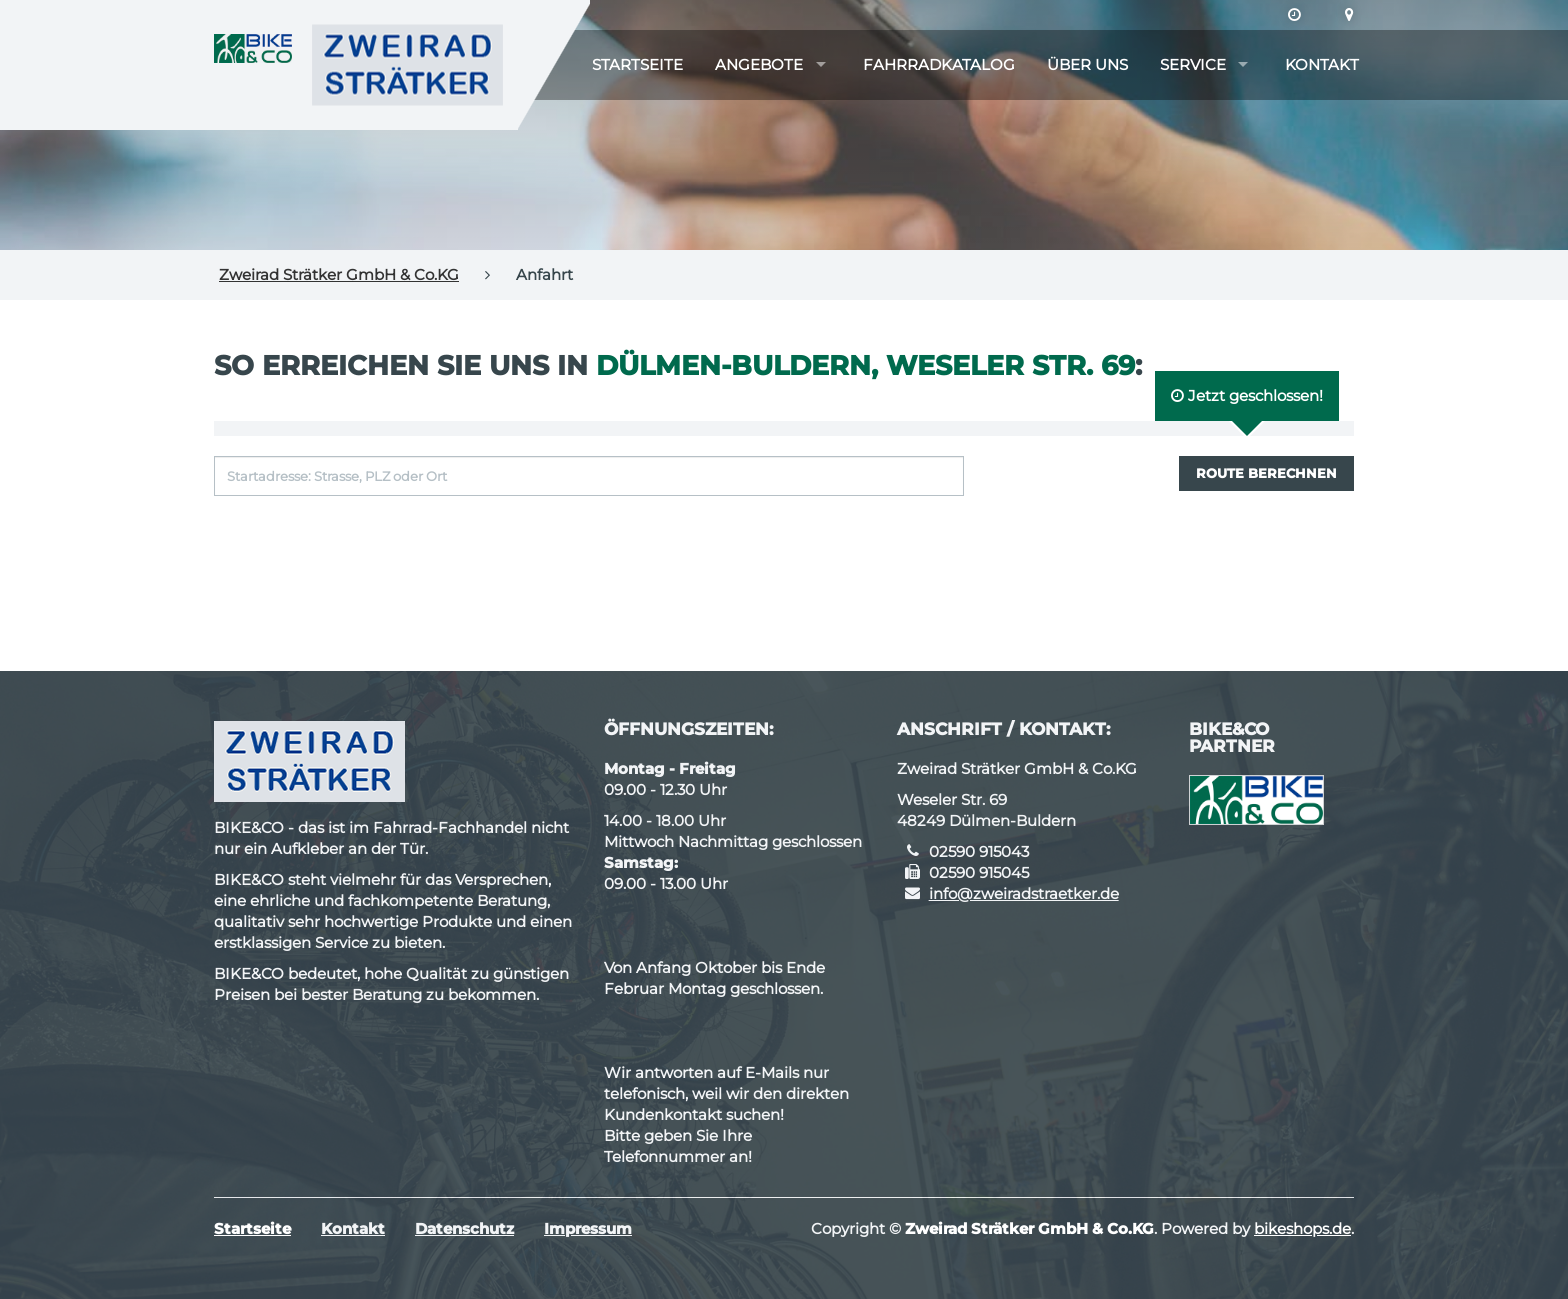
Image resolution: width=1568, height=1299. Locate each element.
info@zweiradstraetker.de (1024, 893)
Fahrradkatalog (939, 64)
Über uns (1087, 64)
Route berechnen (1266, 473)
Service (1193, 64)
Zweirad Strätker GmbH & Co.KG (339, 274)
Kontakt (1322, 64)
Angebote (759, 64)
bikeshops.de (1302, 1228)
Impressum (588, 1228)
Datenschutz (464, 1228)
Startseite (637, 64)
